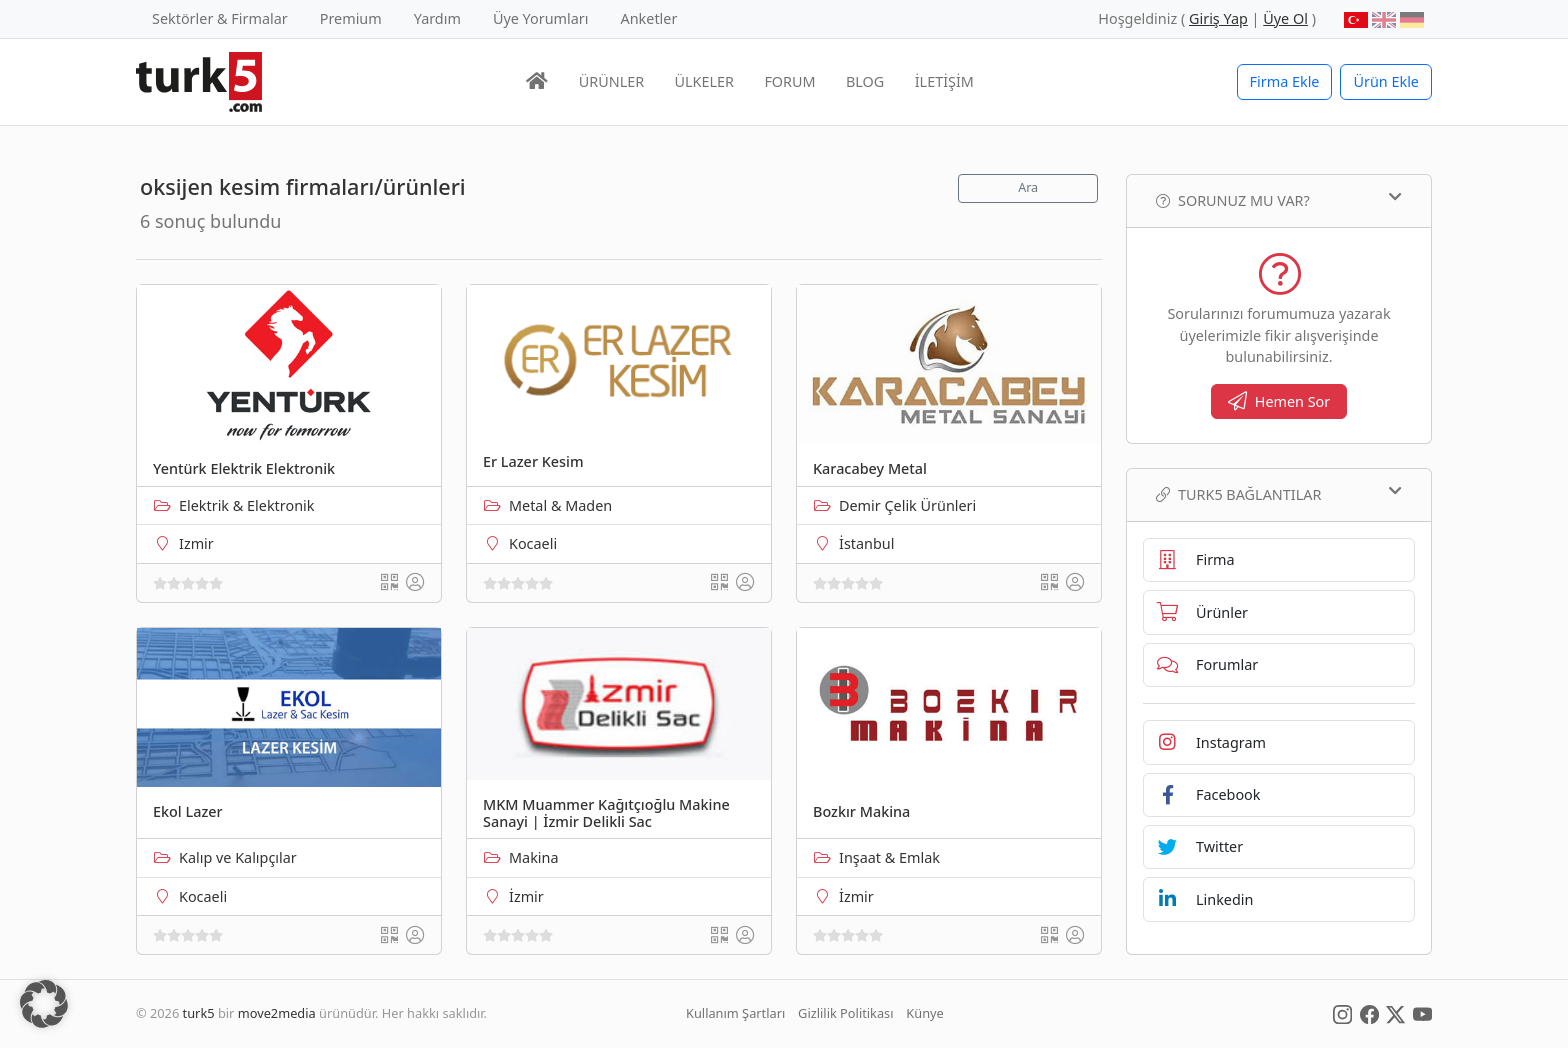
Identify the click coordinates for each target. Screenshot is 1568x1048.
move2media (277, 1013)
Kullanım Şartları (735, 1013)
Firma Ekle (1285, 81)
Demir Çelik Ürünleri (907, 505)
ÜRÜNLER (611, 81)
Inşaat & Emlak (889, 857)
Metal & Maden (560, 505)
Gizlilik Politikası (845, 1013)
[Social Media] (1342, 1013)
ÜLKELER (704, 81)
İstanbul (866, 543)
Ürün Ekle (1386, 81)
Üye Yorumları (541, 18)
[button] (44, 1004)
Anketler (649, 18)
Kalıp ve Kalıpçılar (238, 857)
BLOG (865, 81)
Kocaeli (533, 543)
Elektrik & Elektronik (246, 505)
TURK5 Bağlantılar (1279, 494)
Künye (924, 1013)
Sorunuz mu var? (1279, 200)
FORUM (789, 81)
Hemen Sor (1279, 401)
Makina (534, 857)
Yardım (437, 18)
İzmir (526, 896)
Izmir (196, 543)
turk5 (199, 1013)
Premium (351, 18)
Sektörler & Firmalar (220, 18)
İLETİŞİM (944, 81)
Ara (1028, 187)
